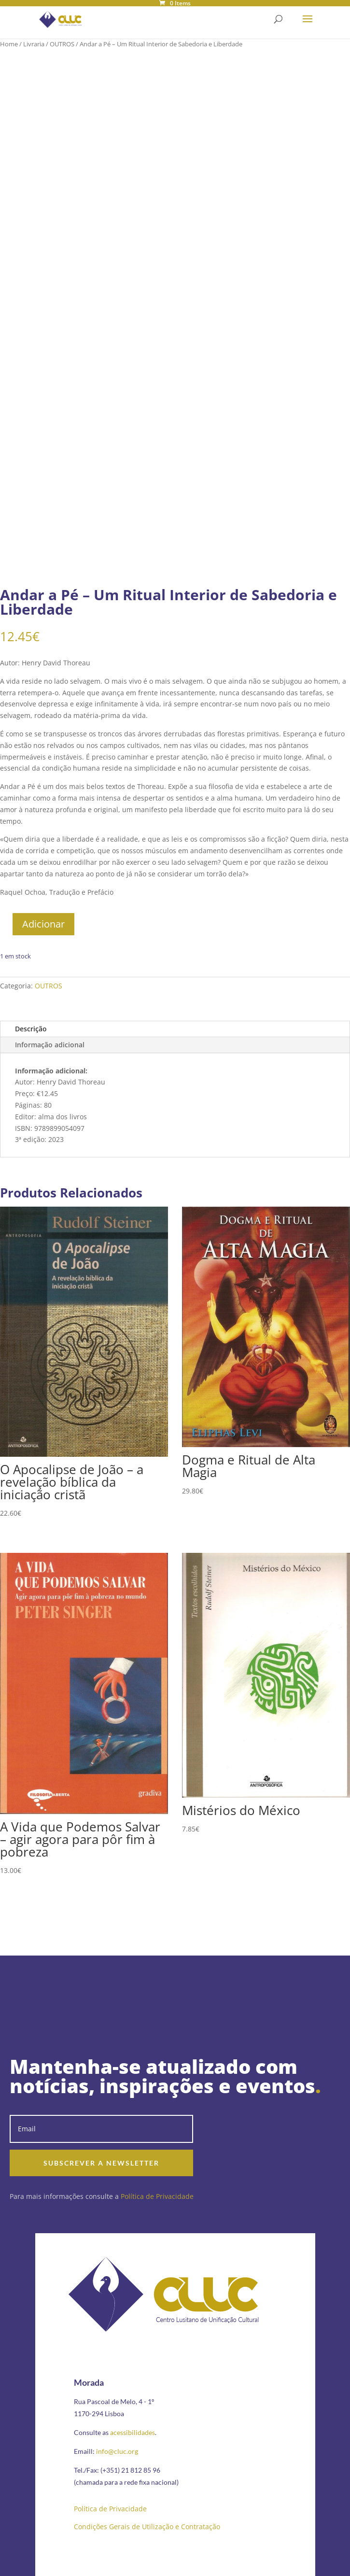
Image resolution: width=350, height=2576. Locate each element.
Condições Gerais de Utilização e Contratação (147, 2526)
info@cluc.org (117, 2451)
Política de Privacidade (157, 2196)
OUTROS (62, 44)
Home (9, 44)
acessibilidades (132, 2432)
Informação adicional (49, 1044)
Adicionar (43, 923)
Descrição (31, 1028)
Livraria (33, 44)
